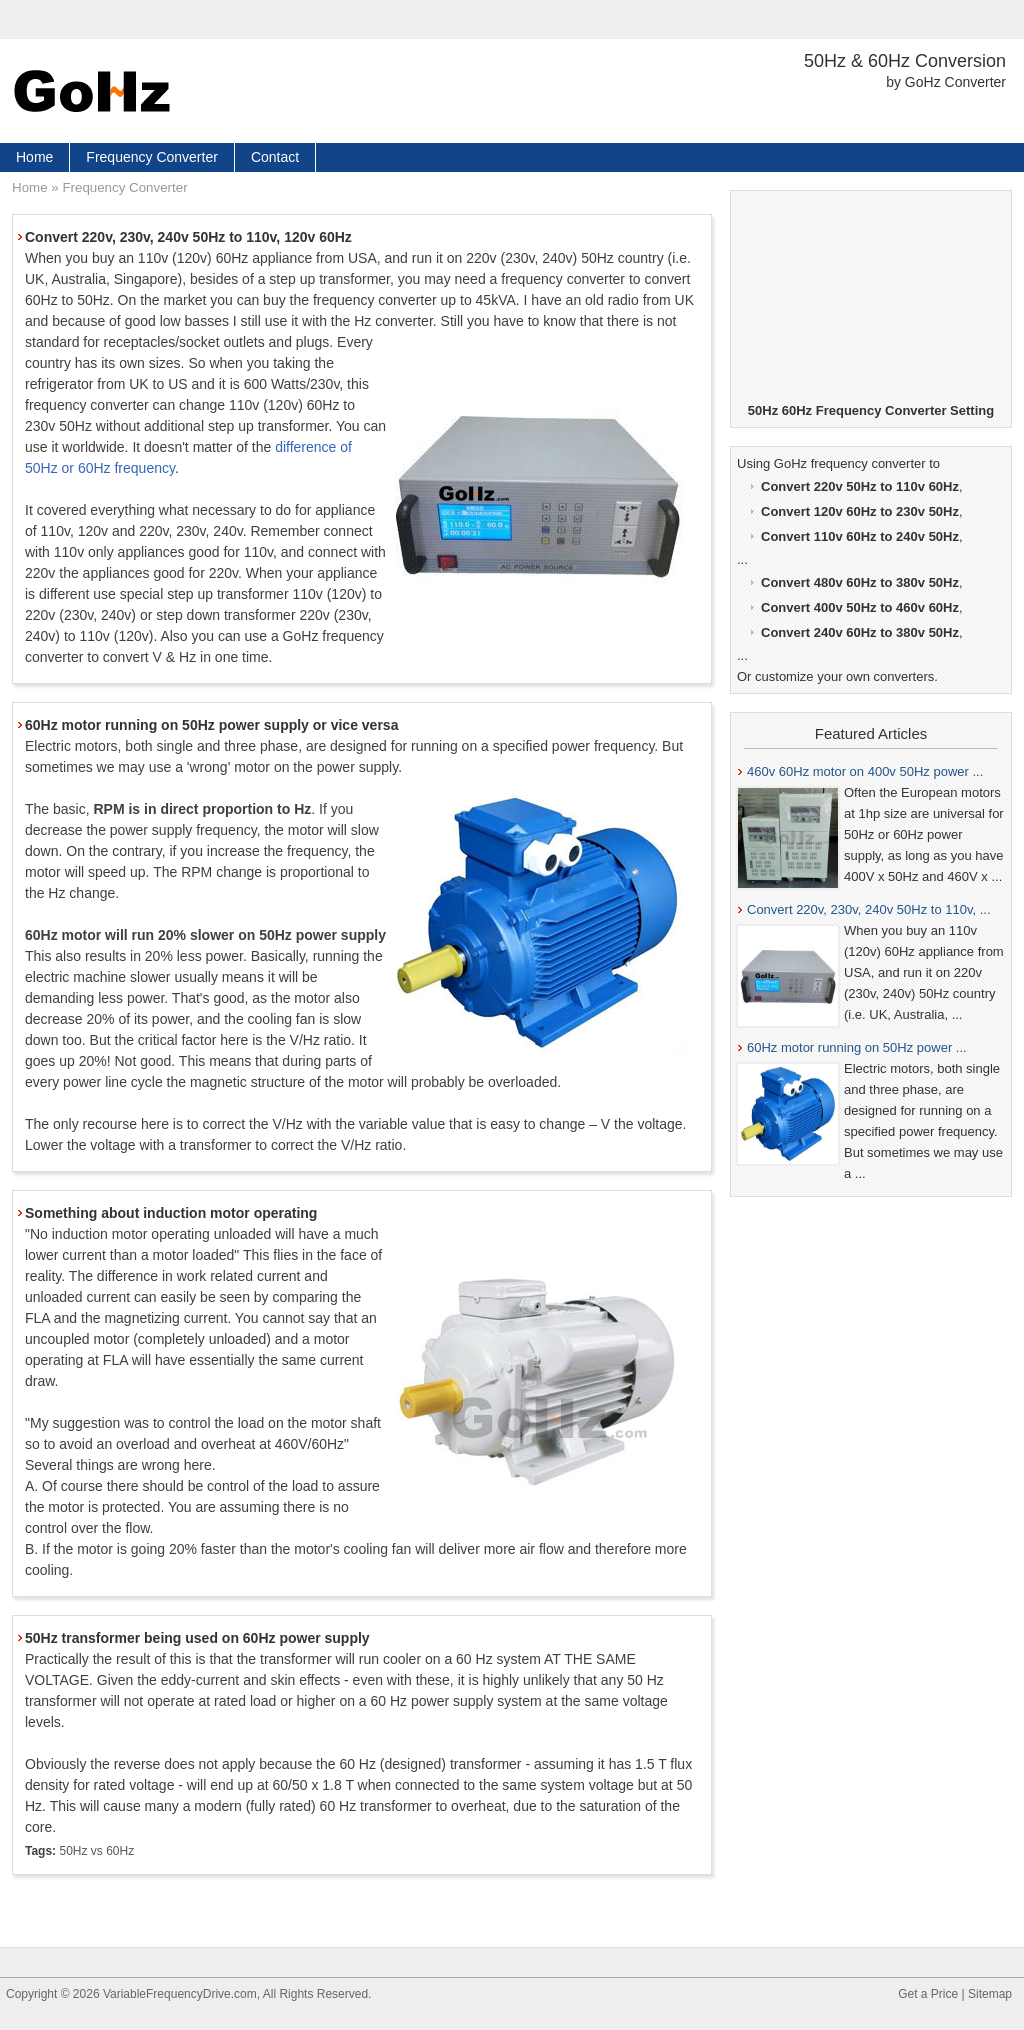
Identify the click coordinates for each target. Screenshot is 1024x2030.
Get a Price (928, 1994)
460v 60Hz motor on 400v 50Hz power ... (865, 771)
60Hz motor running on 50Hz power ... (857, 1047)
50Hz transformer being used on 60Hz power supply (197, 1638)
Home (34, 157)
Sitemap (990, 1994)
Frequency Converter (152, 157)
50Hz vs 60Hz (96, 1851)
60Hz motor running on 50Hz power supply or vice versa (211, 725)
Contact (275, 157)
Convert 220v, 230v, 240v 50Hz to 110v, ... (869, 909)
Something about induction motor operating (171, 1213)
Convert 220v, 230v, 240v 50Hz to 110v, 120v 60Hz (188, 237)
